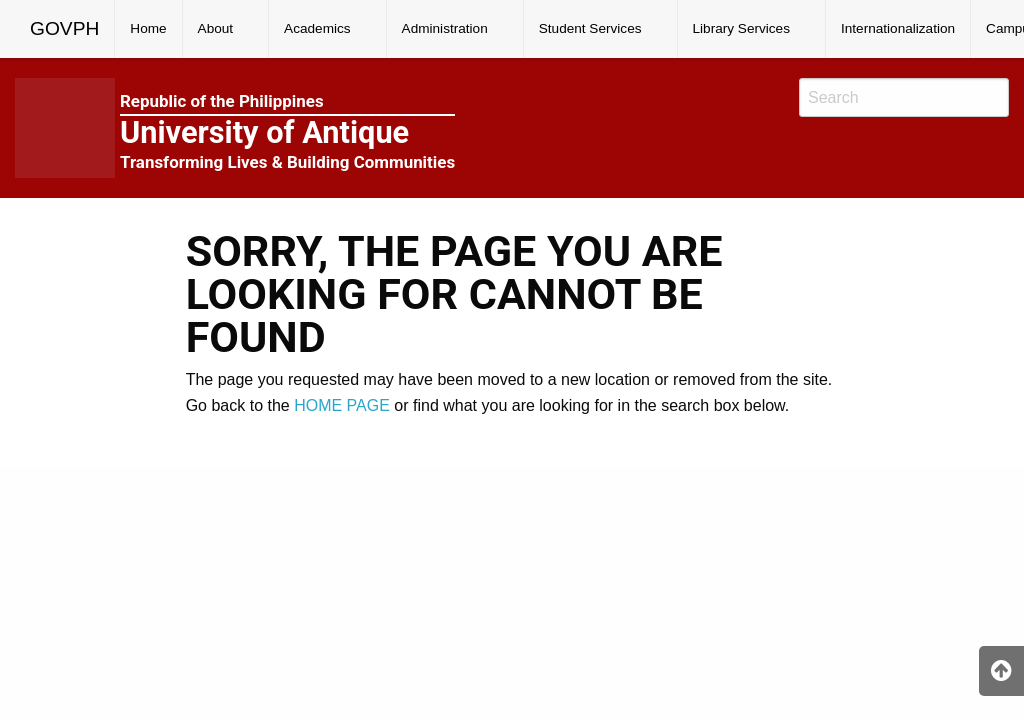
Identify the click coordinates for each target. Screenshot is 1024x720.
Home (148, 28)
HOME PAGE (342, 405)
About (216, 28)
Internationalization (898, 28)
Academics (317, 28)
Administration (445, 28)
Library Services (741, 28)
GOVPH (64, 28)
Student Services (590, 28)
